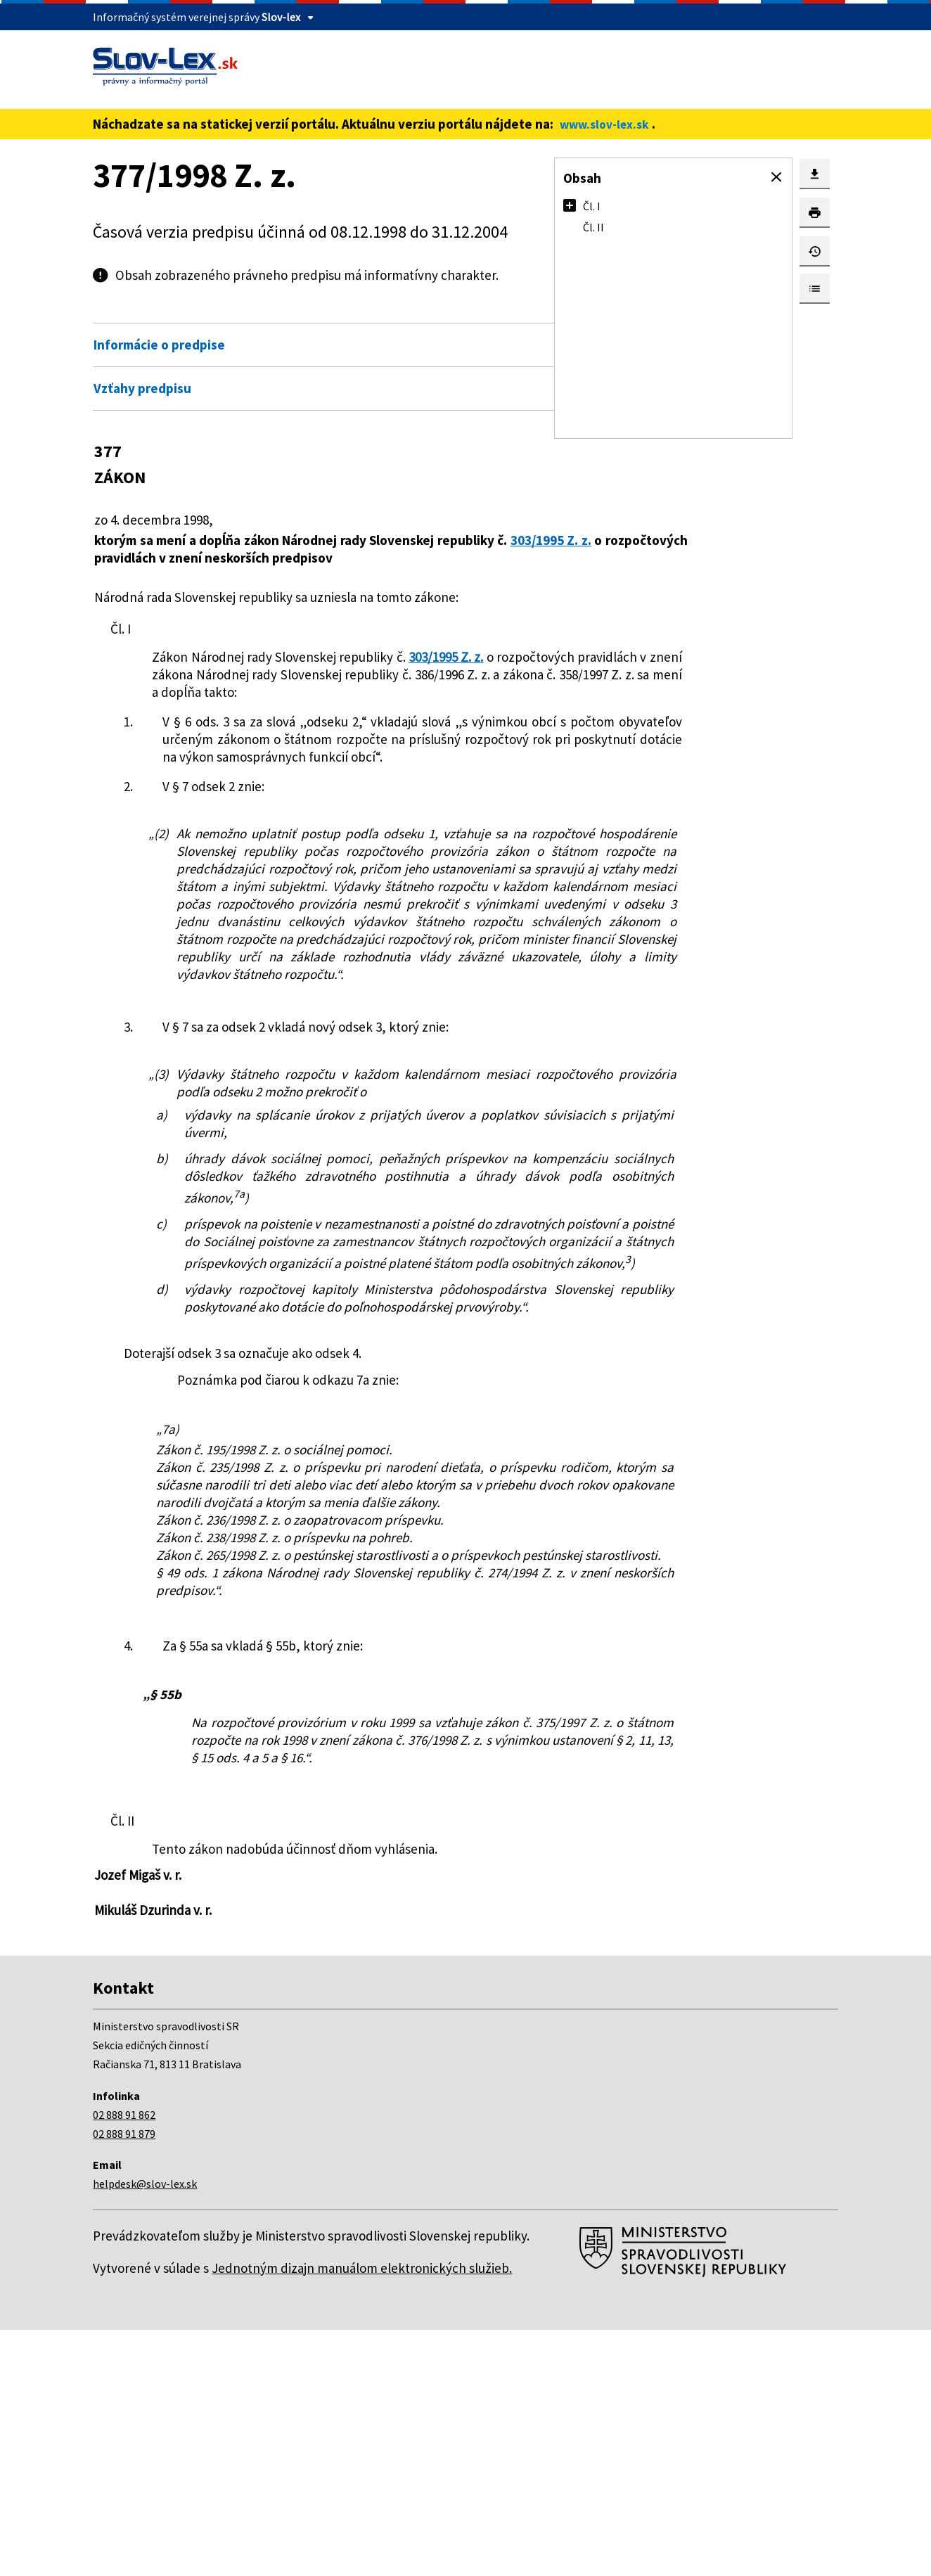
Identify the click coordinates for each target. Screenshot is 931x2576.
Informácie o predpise (159, 344)
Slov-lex (281, 17)
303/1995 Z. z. (134, 557)
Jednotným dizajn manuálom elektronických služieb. (362, 2514)
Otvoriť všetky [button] (487, 315)
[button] (776, 177)
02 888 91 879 (124, 2380)
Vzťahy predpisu (142, 388)
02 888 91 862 (124, 2361)
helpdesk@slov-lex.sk (145, 2430)
